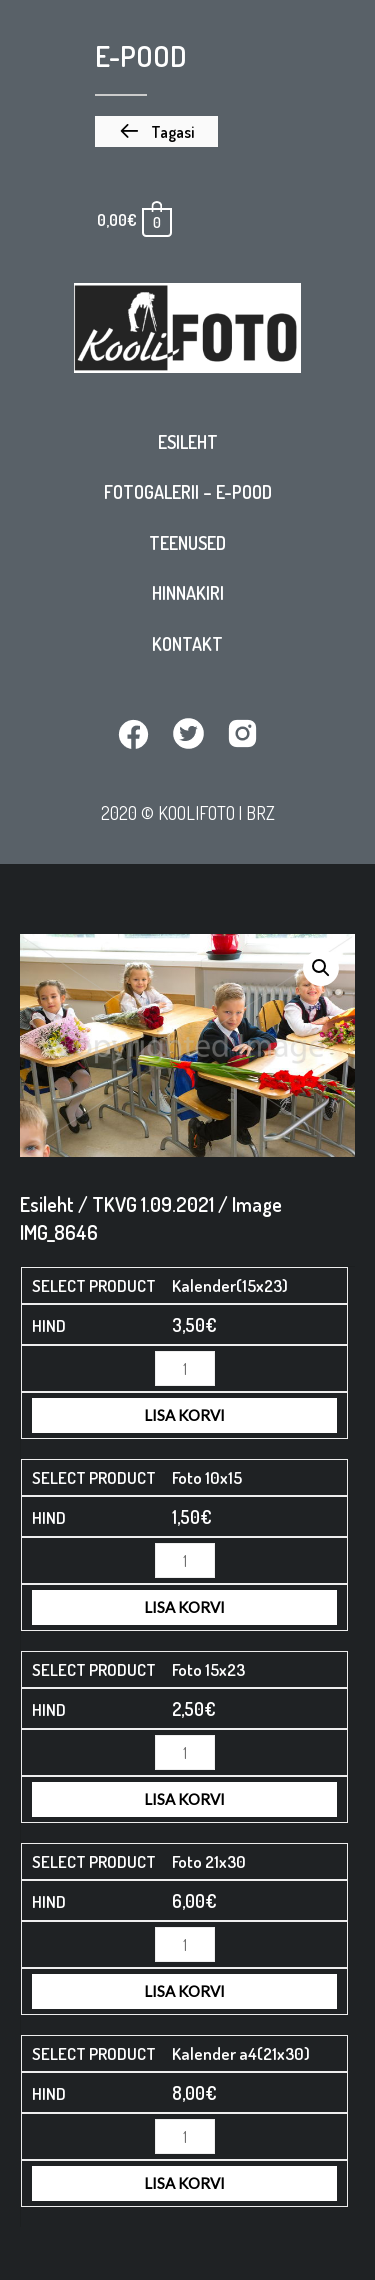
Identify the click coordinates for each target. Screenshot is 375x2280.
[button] (156, 132)
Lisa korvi (184, 1415)
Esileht (188, 442)
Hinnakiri (188, 593)
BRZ (260, 812)
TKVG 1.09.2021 (153, 1204)
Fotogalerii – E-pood (188, 492)
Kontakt (187, 644)
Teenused (187, 543)
